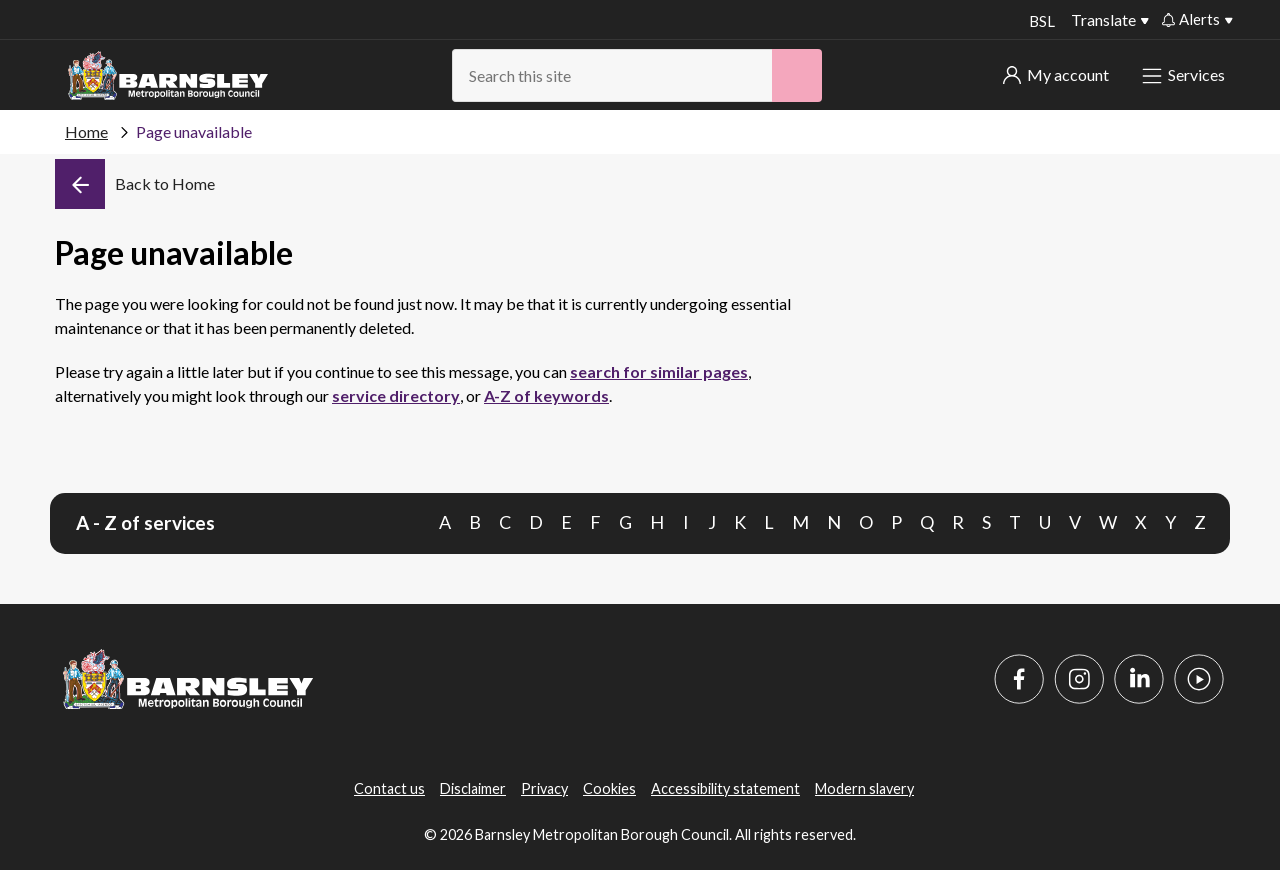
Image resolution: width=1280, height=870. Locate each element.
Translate (1103, 19)
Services (1185, 74)
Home (86, 131)
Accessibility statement (725, 788)
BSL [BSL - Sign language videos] (1040, 21)
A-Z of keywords (546, 395)
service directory (396, 395)
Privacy (544, 788)
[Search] (797, 75)
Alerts (1191, 19)
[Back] (135, 184)
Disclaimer (473, 788)
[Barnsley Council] (168, 76)
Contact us (389, 788)
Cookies (609, 788)
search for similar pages (659, 371)
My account (1056, 74)
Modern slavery (864, 788)
